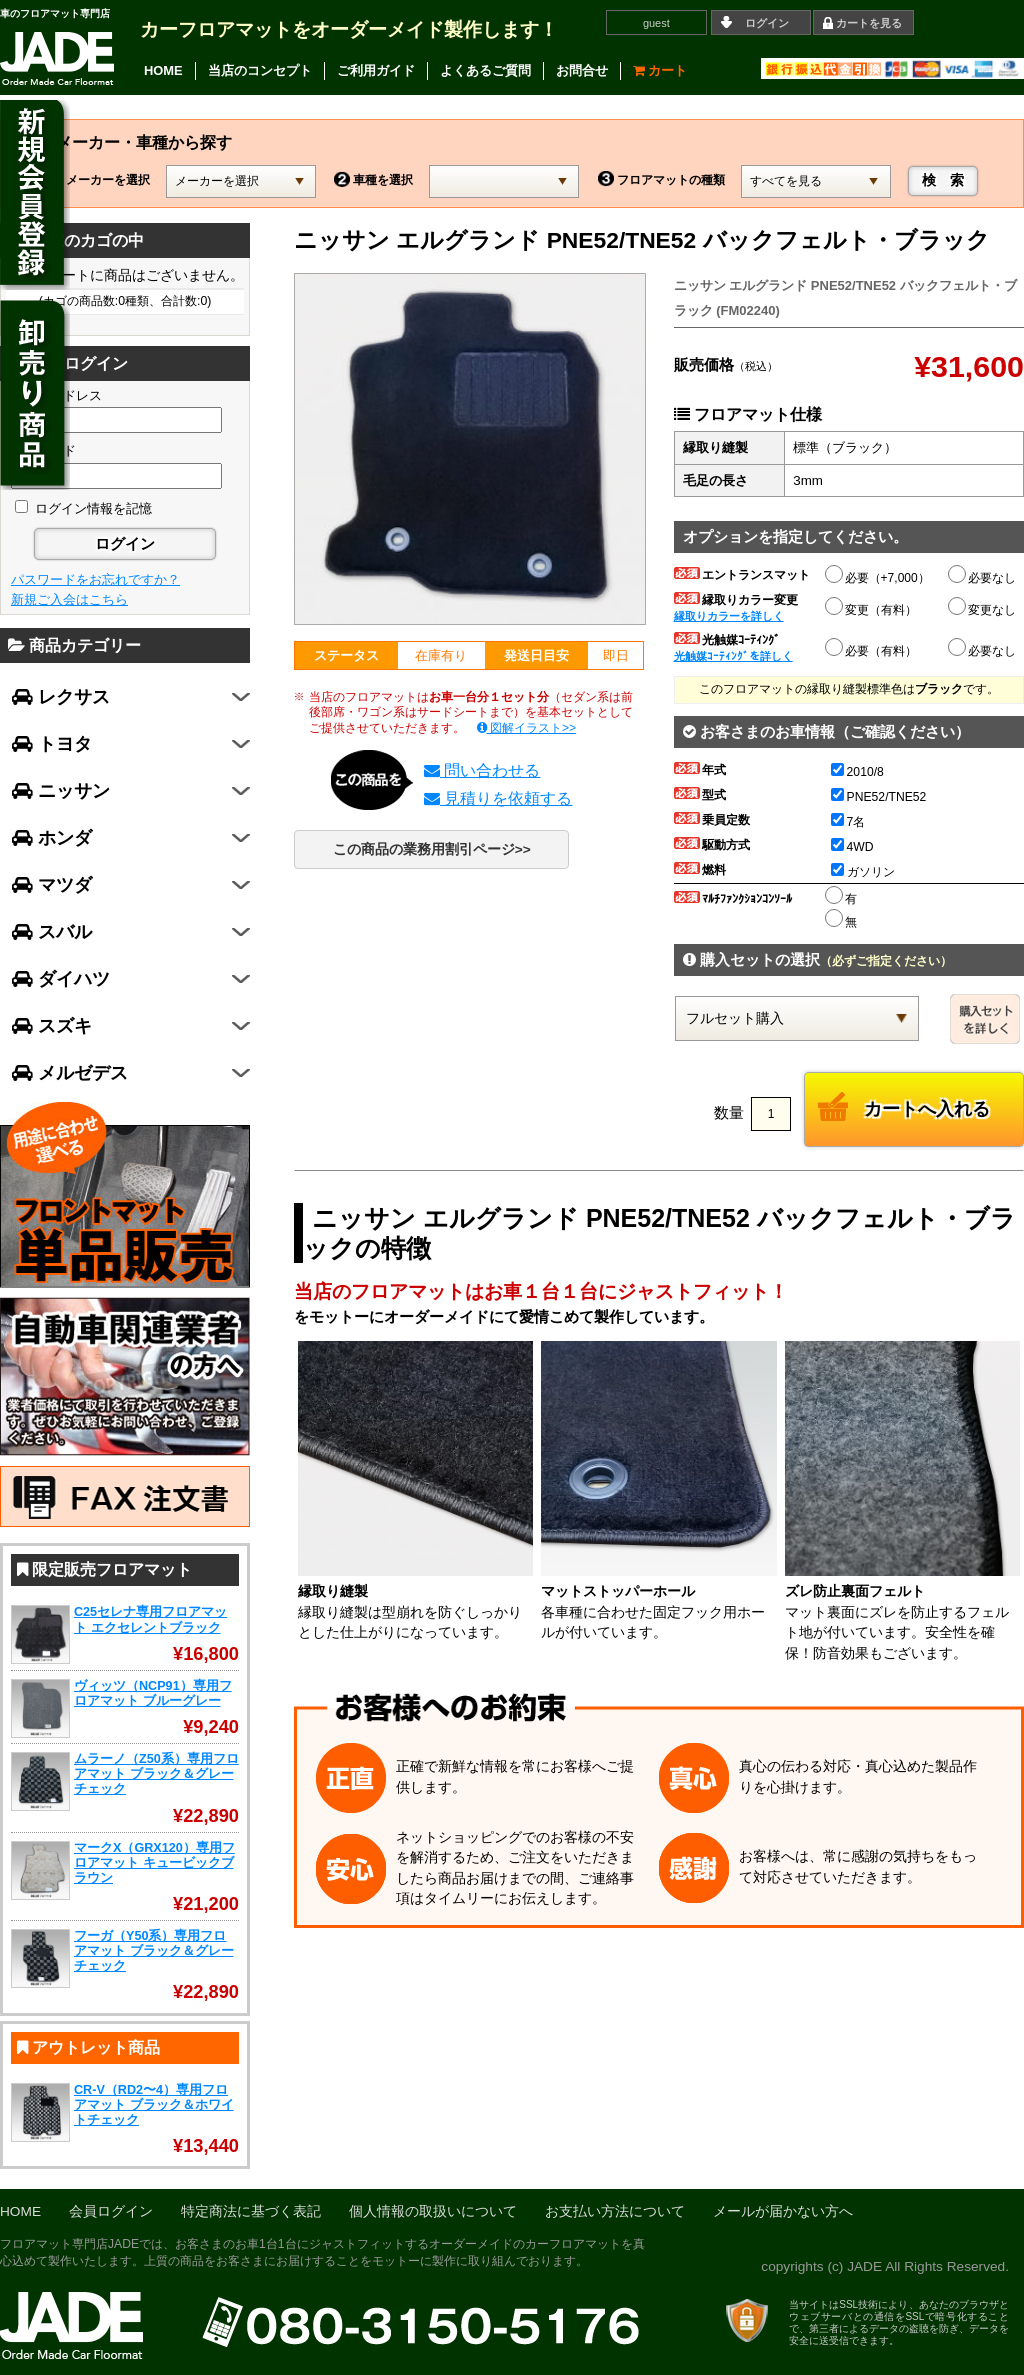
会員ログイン (111, 2211)
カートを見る (869, 23)
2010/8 (857, 772)
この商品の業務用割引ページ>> (432, 849)
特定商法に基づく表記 (251, 2211)
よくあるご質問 (485, 70)
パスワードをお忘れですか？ (95, 579)
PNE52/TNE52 (879, 797)
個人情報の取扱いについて (433, 2211)
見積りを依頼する (498, 798)
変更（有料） (872, 607)
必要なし (983, 578)
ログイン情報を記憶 (83, 508)
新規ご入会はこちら (69, 599)
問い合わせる (482, 770)
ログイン (767, 23)
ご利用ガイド (376, 70)
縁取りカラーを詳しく (729, 616)
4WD (852, 847)
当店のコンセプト (260, 70)
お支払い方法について (615, 2211)
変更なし (983, 610)
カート (660, 70)
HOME (163, 70)
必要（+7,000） (878, 575)
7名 (848, 822)
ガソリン (863, 872)
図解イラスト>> (527, 728)
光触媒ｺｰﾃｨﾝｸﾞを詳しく (733, 656)
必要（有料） (872, 648)
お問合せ (582, 70)
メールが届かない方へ (783, 2211)
